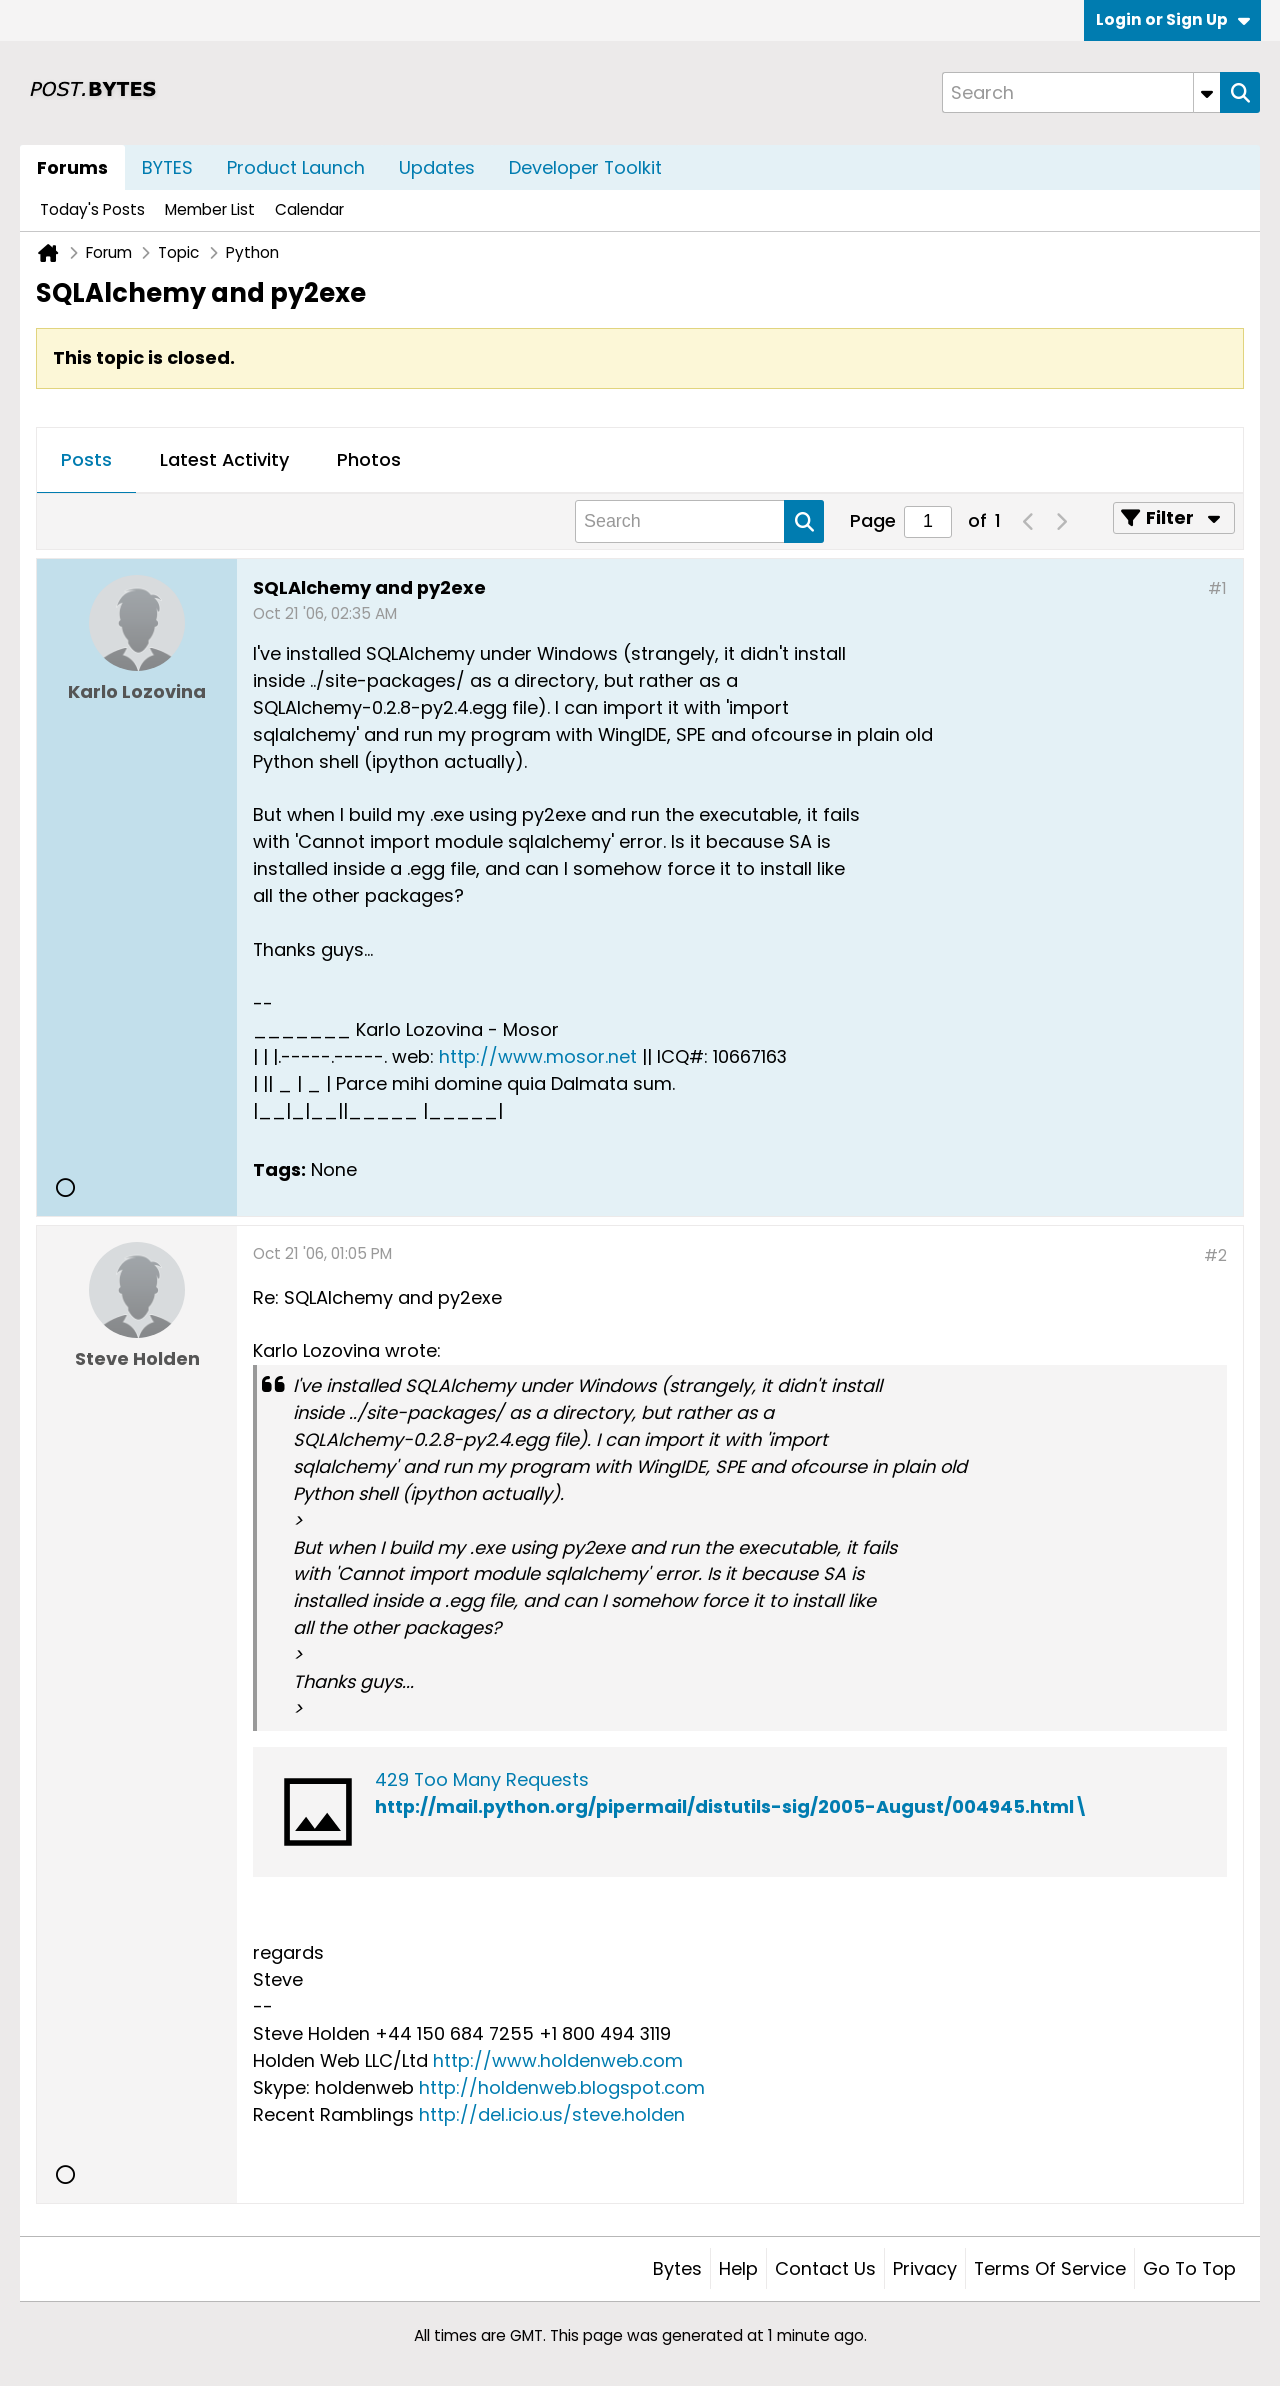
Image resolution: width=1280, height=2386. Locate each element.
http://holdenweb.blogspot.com (562, 2087)
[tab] (86, 461)
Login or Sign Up (1173, 19)
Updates (437, 167)
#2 (1215, 1255)
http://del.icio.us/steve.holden (552, 2114)
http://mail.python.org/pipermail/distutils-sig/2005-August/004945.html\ (731, 1806)
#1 (1217, 588)
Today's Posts (92, 209)
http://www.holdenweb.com (558, 2060)
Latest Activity (224, 459)
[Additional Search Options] (1207, 92)
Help (738, 2268)
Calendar (309, 209)
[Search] (1081, 92)
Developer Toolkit (585, 167)
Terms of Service (1050, 2268)
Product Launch (296, 167)
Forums (72, 167)
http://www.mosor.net (538, 1056)
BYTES (167, 167)
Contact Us (825, 2268)
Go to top (1189, 2268)
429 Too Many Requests (482, 1779)
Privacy (925, 2268)
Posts (86, 459)
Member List (210, 209)
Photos (369, 459)
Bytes (677, 2268)
